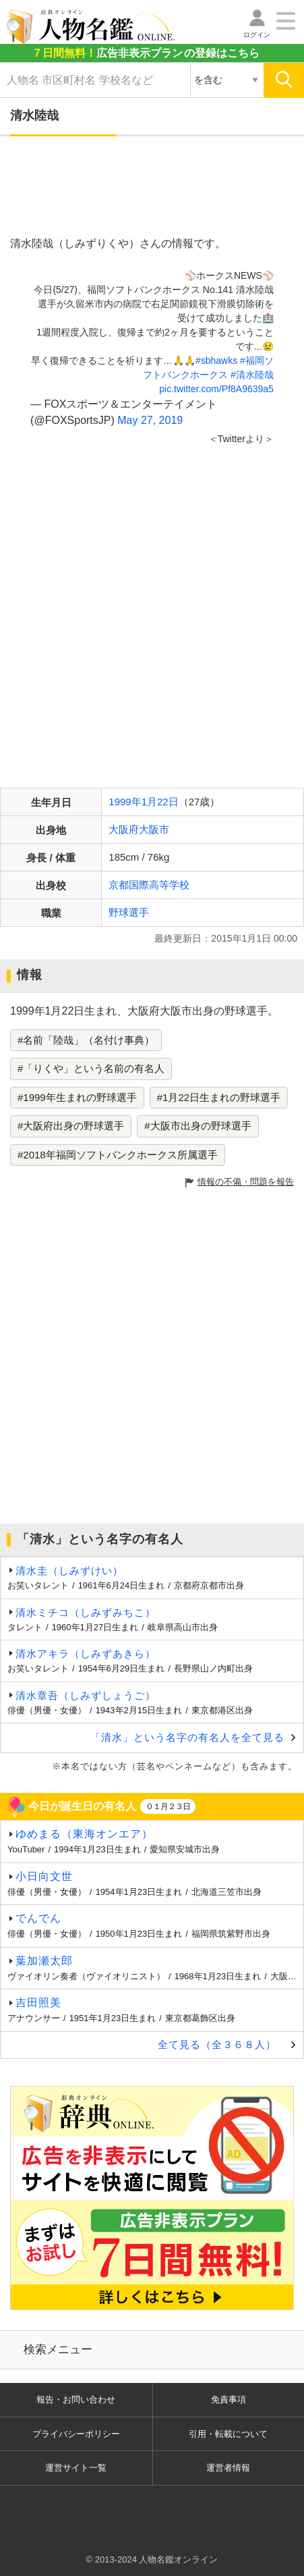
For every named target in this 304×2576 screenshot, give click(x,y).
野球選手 (129, 912)
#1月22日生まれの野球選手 (218, 1097)
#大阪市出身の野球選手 (197, 1125)
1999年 (125, 801)
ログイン (256, 34)
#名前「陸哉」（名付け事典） (86, 1040)
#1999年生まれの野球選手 (77, 1097)
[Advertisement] (152, 187)
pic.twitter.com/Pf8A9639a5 (216, 388)
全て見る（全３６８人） (217, 2044)
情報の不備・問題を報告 (245, 1182)
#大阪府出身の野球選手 (71, 1125)
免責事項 (228, 2399)
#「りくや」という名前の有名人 (91, 1068)
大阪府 (124, 829)
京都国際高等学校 (149, 884)
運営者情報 (228, 2468)
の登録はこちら (146, 53)
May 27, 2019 (150, 420)
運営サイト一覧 (76, 2468)
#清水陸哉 (252, 374)
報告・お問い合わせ (75, 2399)
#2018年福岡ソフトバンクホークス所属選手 (118, 1154)
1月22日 (160, 801)
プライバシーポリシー (76, 2434)
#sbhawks (216, 360)
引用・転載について (228, 2434)
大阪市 (154, 829)
